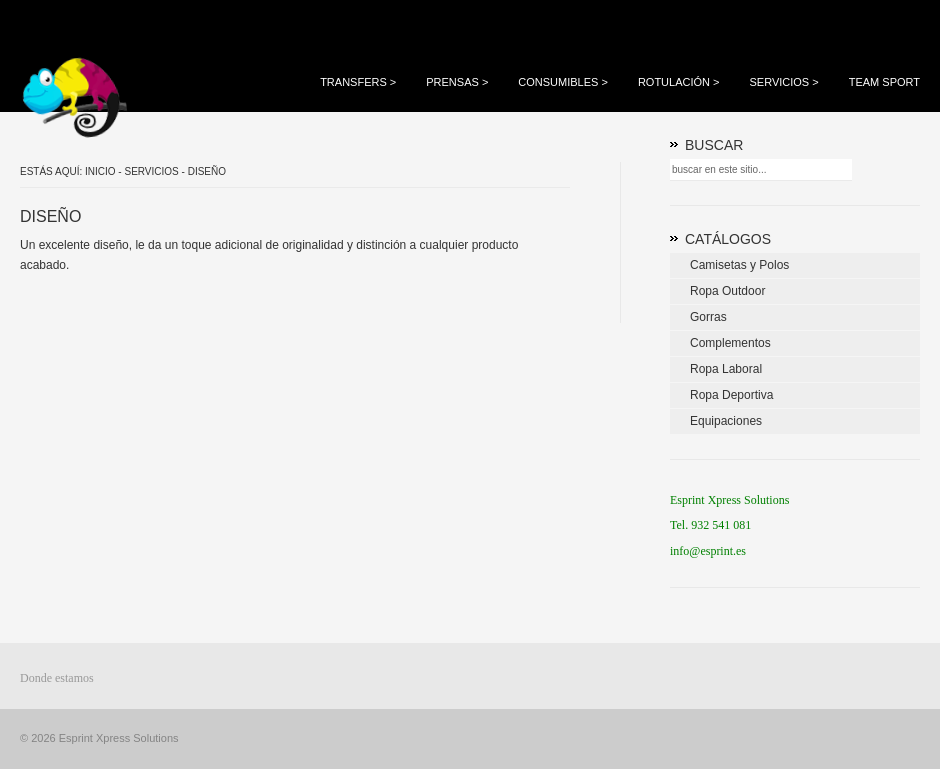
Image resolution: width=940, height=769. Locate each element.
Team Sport (884, 82)
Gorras (708, 317)
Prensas (457, 82)
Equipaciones (726, 421)
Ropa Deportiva (731, 395)
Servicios (783, 82)
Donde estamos (57, 678)
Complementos (730, 343)
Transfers (358, 82)
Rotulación (679, 82)
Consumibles (563, 82)
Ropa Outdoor (727, 291)
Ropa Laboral (726, 369)
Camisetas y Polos (739, 265)
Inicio (100, 171)
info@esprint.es (708, 551)
